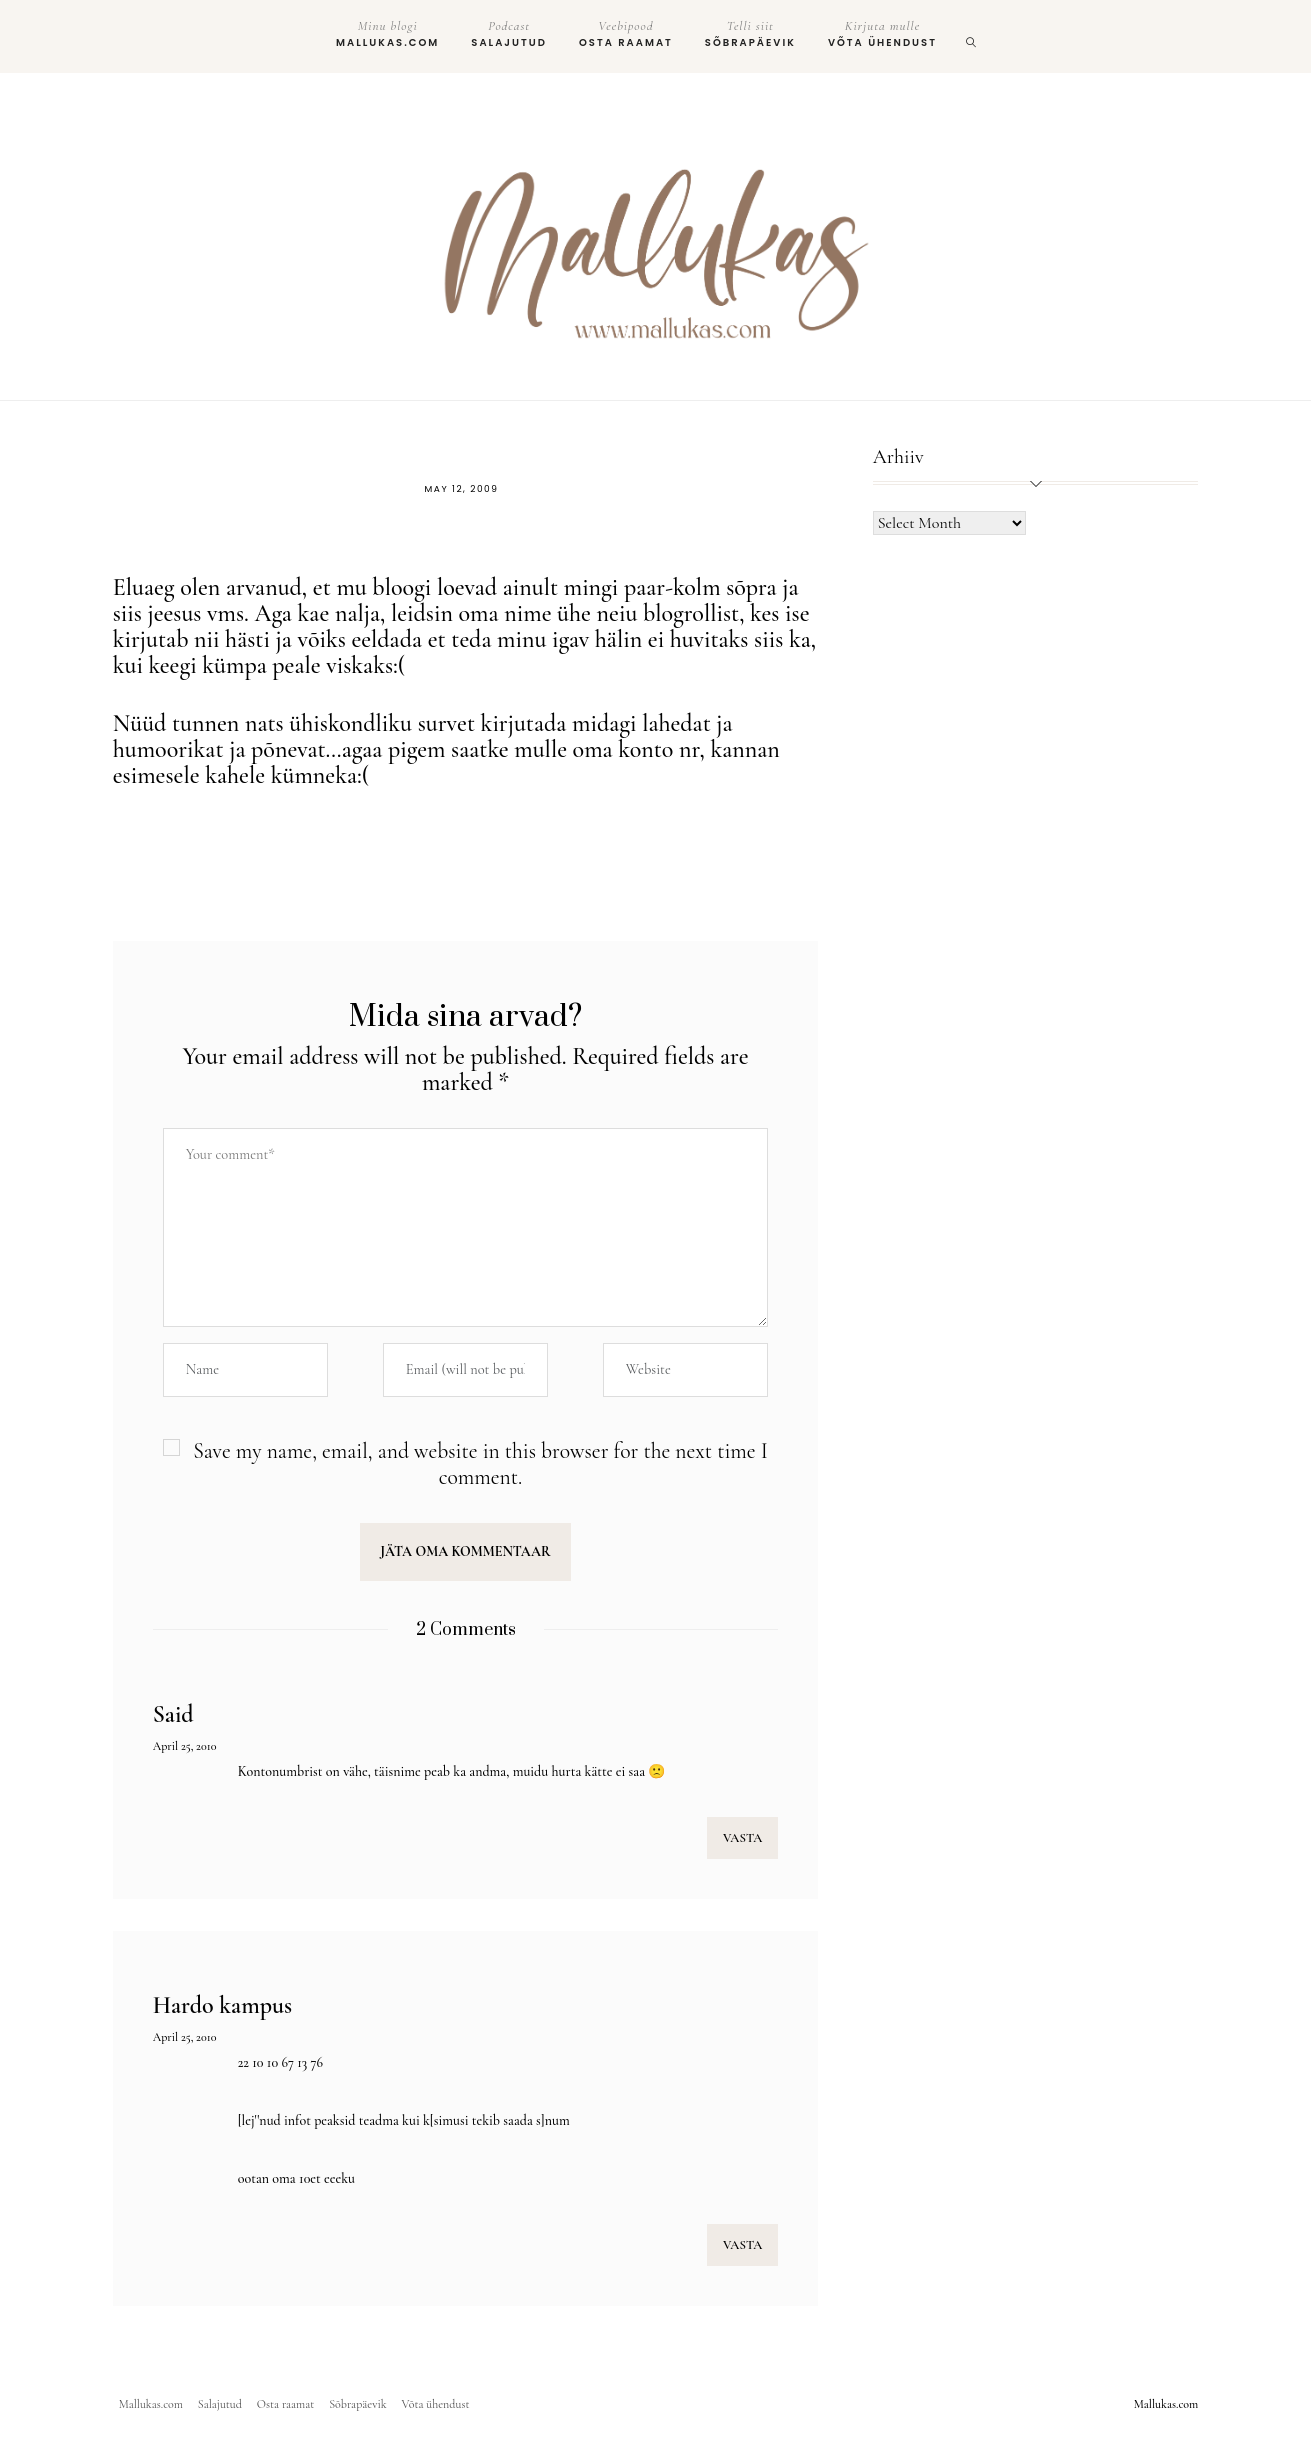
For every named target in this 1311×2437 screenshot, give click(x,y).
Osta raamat (626, 34)
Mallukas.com (387, 34)
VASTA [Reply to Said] (742, 1838)
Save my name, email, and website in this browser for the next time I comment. (480, 1464)
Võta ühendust (882, 34)
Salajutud (509, 34)
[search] (972, 36)
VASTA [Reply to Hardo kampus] (742, 2245)
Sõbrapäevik (750, 34)
